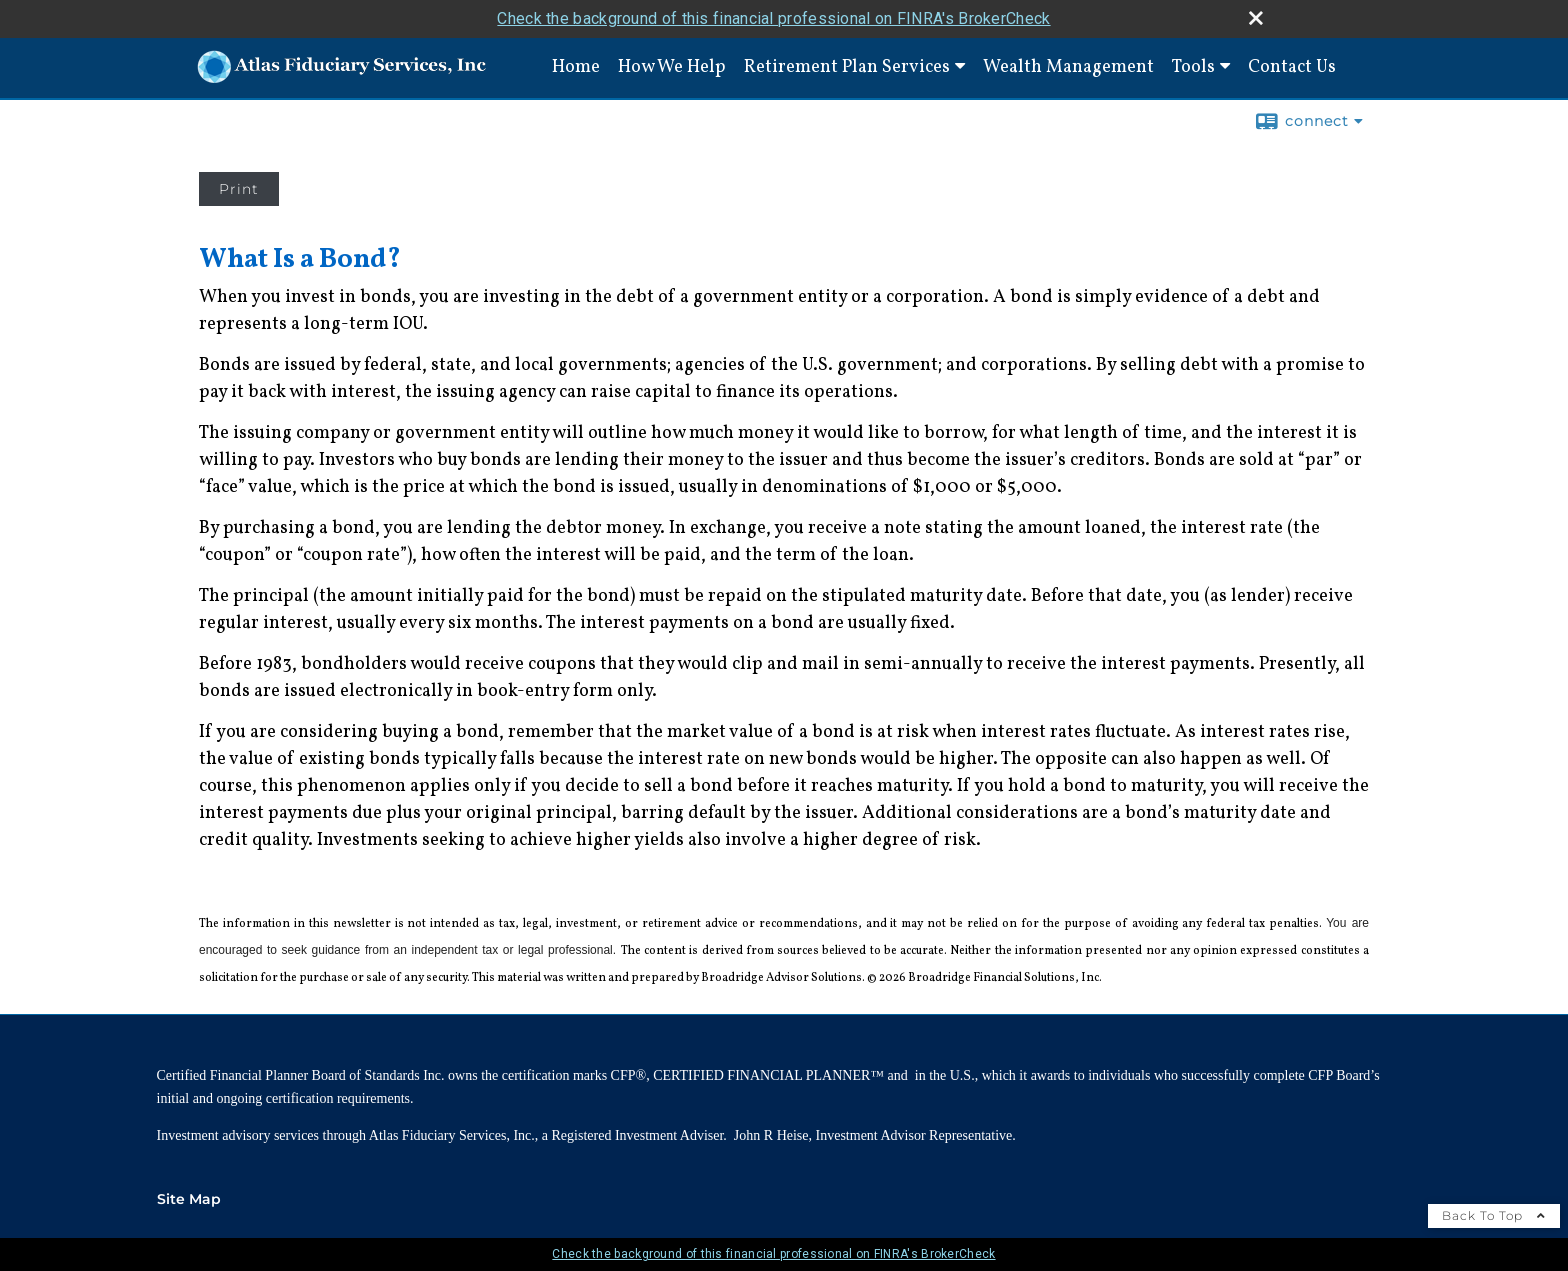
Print (239, 189)
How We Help (672, 67)
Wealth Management (1068, 67)
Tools (1193, 67)
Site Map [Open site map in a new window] (189, 1199)
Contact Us (1292, 67)
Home (576, 67)
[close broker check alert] (1256, 18)
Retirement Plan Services (847, 67)
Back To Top (1494, 1215)
